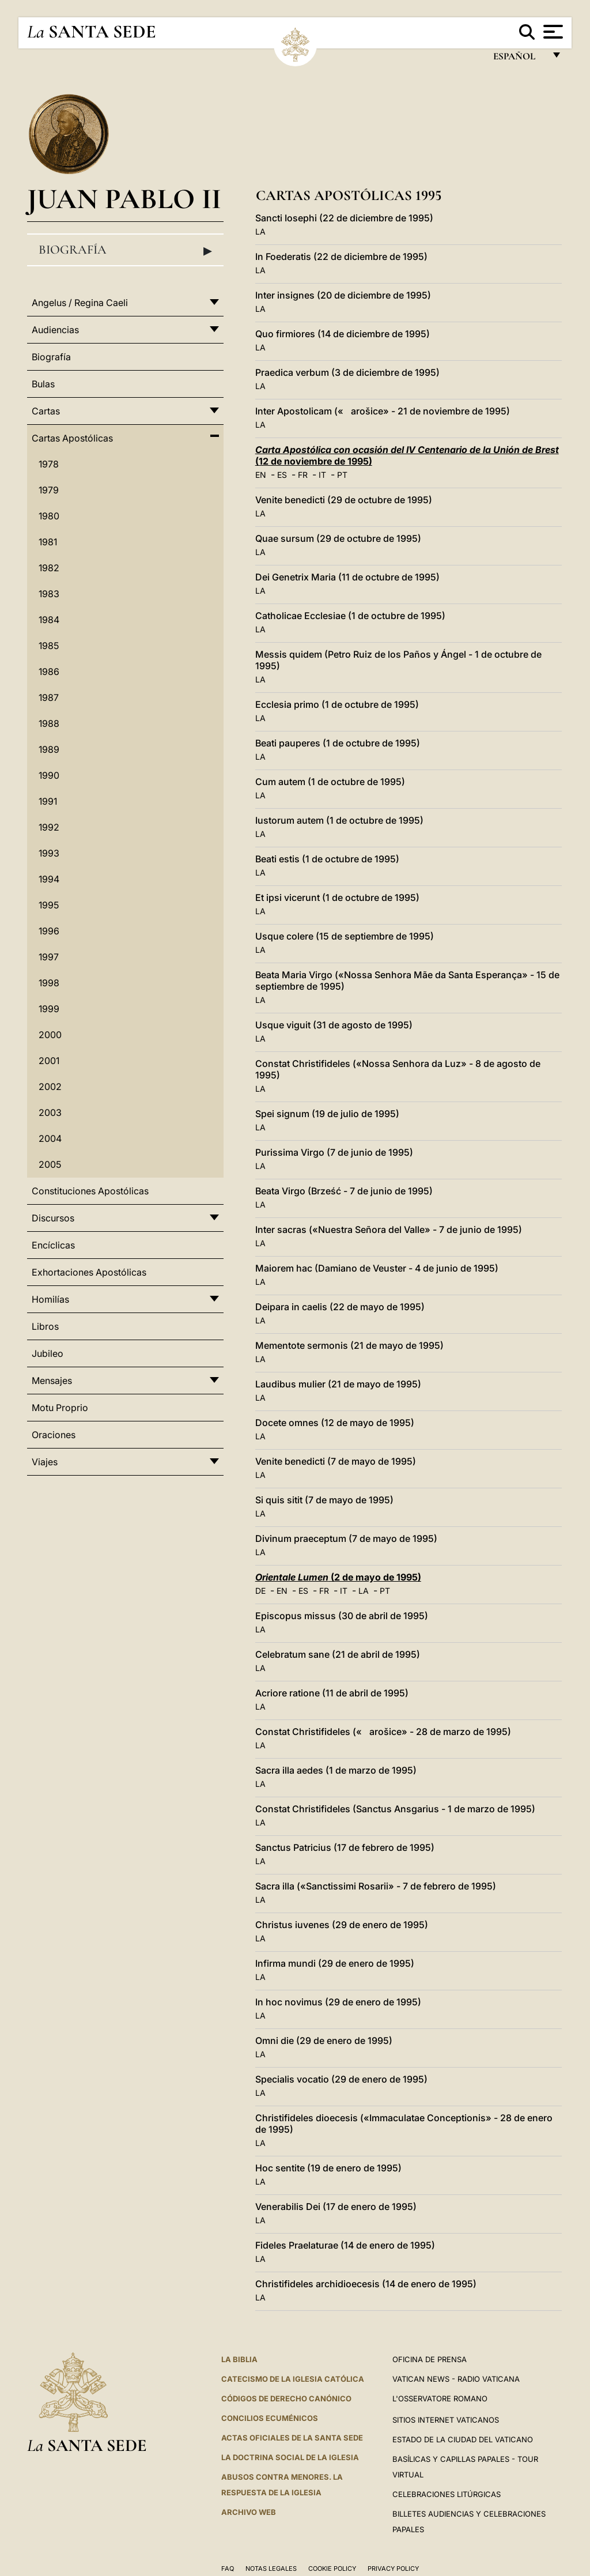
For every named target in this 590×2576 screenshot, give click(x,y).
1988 (49, 723)
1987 (49, 697)
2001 (49, 1060)
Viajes (45, 1462)
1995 (49, 905)
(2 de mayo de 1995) (338, 1577)
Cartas (46, 411)
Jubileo (47, 1353)
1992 (49, 827)
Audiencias (55, 329)
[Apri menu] (551, 32)
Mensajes (52, 1380)
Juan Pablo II (124, 198)
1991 (48, 801)
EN (260, 475)
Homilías (50, 1299)
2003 (50, 1112)
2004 (50, 1138)
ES (282, 475)
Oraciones (53, 1434)
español (519, 59)
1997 (49, 957)
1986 (49, 671)
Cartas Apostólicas (72, 438)
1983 (49, 593)
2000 (50, 1034)
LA (260, 231)
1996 (49, 931)
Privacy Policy (393, 2568)
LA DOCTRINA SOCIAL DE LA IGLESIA (290, 2457)
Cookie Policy (332, 2568)
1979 (49, 490)
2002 (50, 1086)
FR (303, 475)
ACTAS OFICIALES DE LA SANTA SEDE (292, 2437)
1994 (49, 879)
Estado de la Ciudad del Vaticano (462, 2439)
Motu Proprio (60, 1407)
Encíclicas (53, 1245)
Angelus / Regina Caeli (80, 302)
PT (342, 475)
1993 (49, 853)
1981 (48, 542)
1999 (49, 1008)
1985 (49, 645)
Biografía (125, 250)
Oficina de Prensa (429, 2359)
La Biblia (239, 2359)
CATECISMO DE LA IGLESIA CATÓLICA (292, 2378)
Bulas (43, 384)
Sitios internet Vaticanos (445, 2419)
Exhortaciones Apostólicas (89, 1272)
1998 (49, 983)
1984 (49, 619)
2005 (50, 1164)
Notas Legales (271, 2568)
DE (260, 1591)
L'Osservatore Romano (439, 2398)
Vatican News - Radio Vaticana (456, 2378)
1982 (49, 568)
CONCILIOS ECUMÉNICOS (269, 2418)
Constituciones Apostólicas (90, 1191)
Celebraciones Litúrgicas (446, 2494)
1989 (49, 749)
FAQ (227, 2568)
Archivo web (248, 2512)
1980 (49, 516)
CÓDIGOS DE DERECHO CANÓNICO (286, 2398)
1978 (49, 464)
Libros (45, 1326)
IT (322, 475)
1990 (49, 775)
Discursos (53, 1218)
